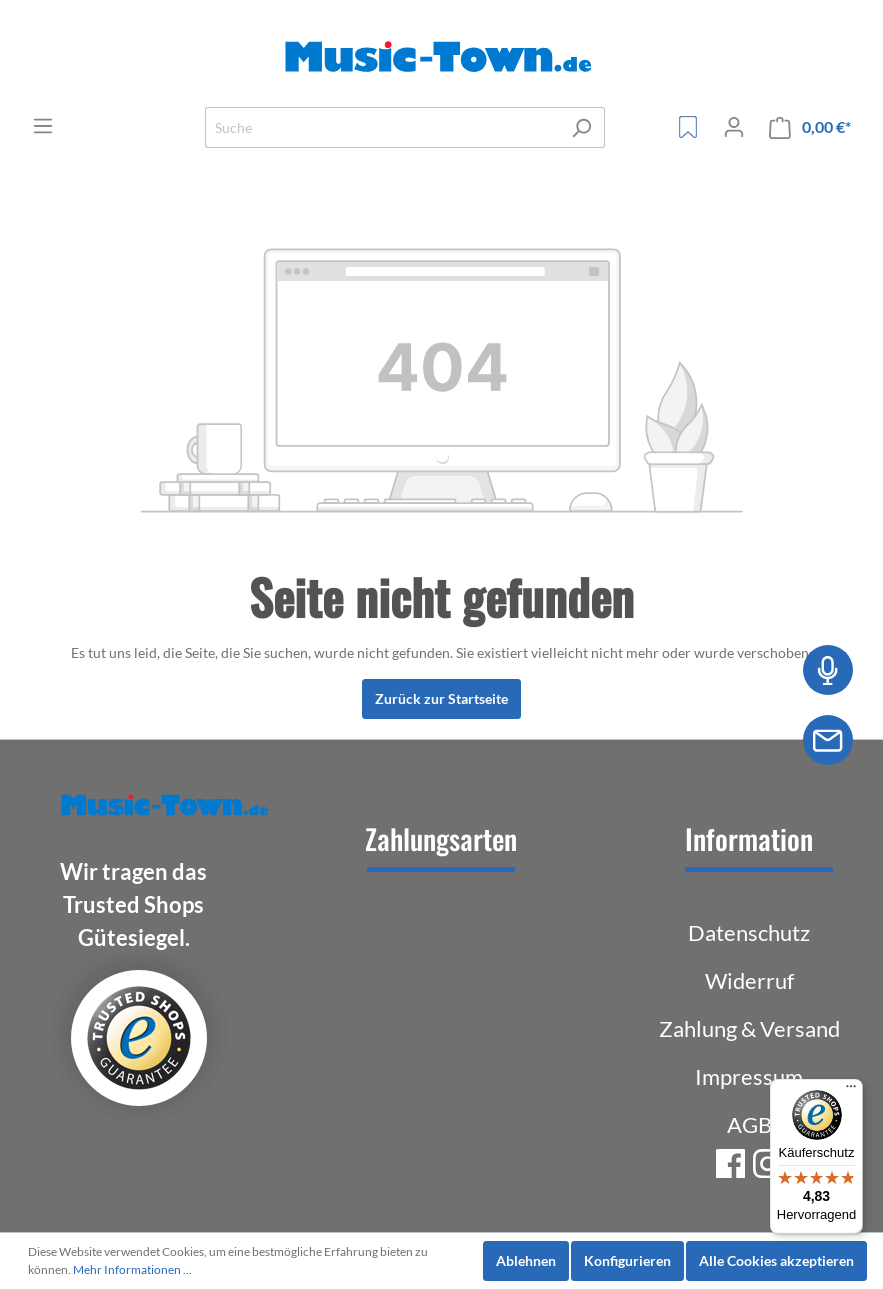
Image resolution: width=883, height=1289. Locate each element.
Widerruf (749, 980)
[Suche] (382, 127)
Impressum (749, 1076)
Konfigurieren (627, 1260)
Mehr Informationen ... (132, 1269)
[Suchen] (581, 127)
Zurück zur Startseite (441, 698)
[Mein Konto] (734, 127)
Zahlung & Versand (749, 1028)
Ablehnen (526, 1260)
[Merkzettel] (688, 127)
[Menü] (43, 126)
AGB (749, 1124)
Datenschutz (749, 932)
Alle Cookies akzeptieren (776, 1260)
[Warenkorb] (810, 127)
